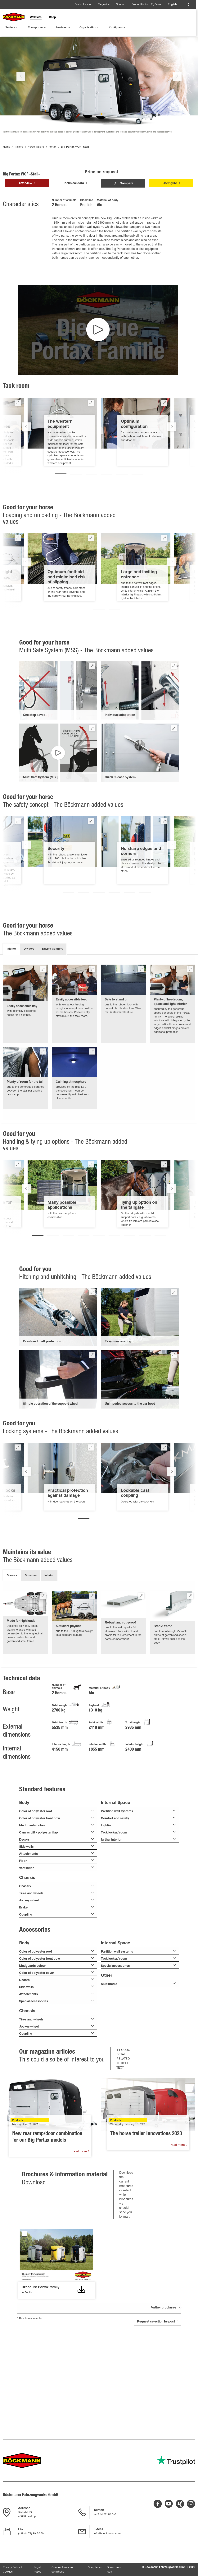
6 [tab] (137, 493)
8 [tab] (145, 1266)
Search (159, 4)
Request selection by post (156, 2357)
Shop (52, 17)
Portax (52, 167)
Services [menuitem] (61, 27)
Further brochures (163, 2343)
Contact (120, 4)
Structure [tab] (31, 1607)
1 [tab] (60, 492)
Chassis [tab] (12, 1607)
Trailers (18, 167)
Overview (25, 203)
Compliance (95, 2567)
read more (80, 2187)
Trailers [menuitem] (10, 27)
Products (17, 2156)
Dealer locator (83, 4)
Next (177, 96)
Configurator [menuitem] (117, 27)
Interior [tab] (11, 969)
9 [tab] (160, 1266)
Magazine (104, 4)
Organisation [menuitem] (87, 27)
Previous (20, 96)
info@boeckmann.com (107, 2533)
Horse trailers (36, 167)
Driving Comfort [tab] (52, 969)
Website (36, 17)
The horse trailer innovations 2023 (146, 2169)
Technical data (73, 203)
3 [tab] (91, 493)
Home (6, 167)
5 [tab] (122, 493)
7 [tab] (145, 911)
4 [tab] (106, 493)
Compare (126, 204)
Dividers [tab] (29, 969)
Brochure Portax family (24, 2269)
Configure (170, 203)
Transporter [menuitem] (35, 27)
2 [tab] (76, 493)
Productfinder (140, 4)
